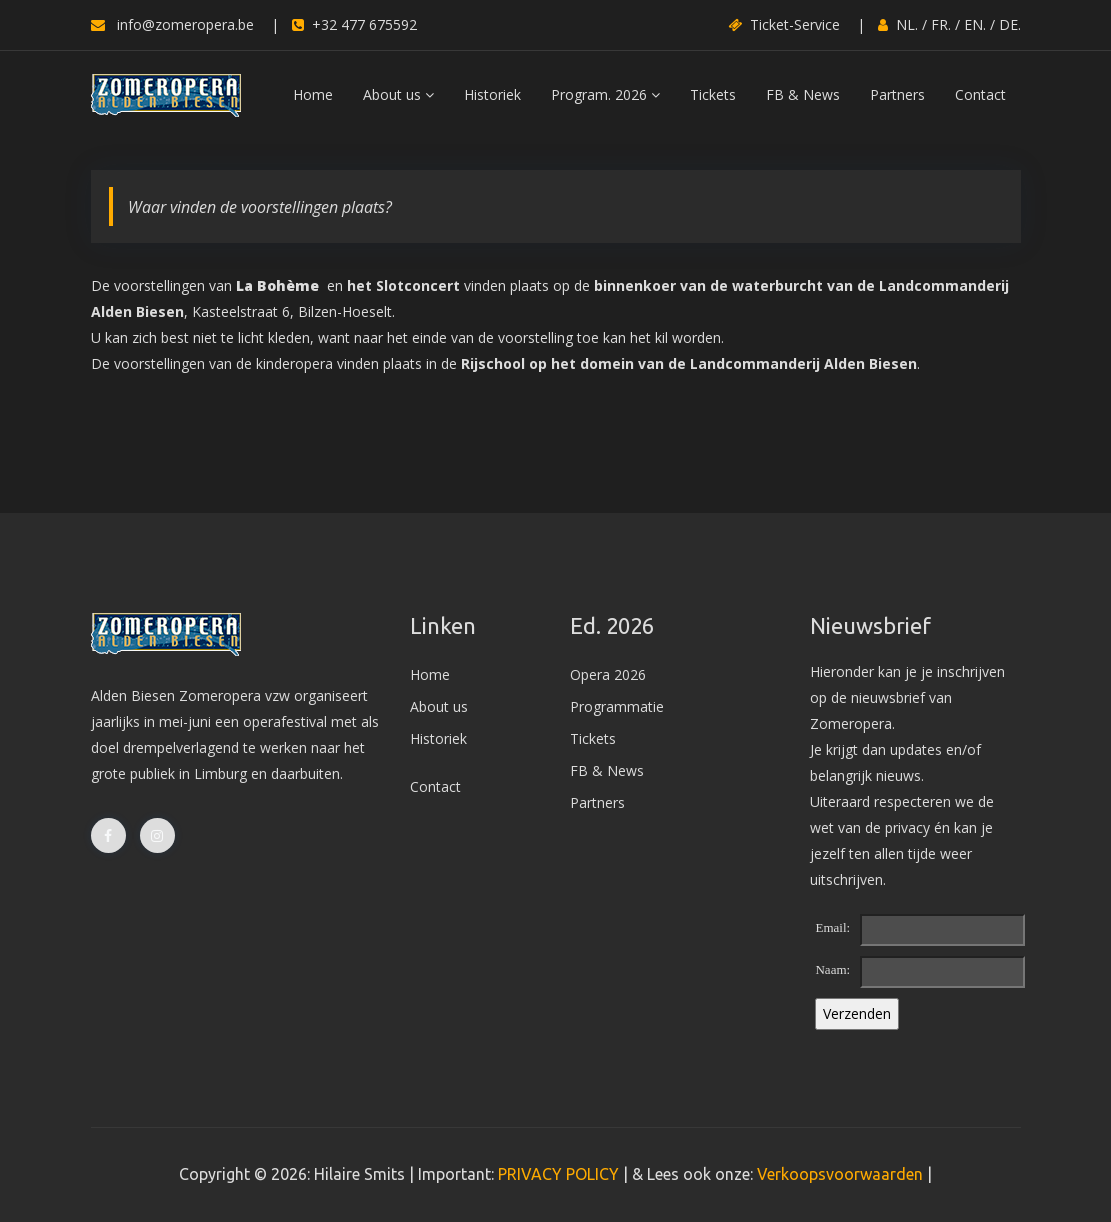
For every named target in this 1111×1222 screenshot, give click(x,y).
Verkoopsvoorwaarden (840, 1174)
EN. (975, 24)
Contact (980, 94)
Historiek (492, 94)
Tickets (713, 94)
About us (398, 94)
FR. (941, 24)
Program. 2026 (605, 94)
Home (313, 94)
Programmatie (617, 706)
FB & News (803, 94)
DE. (1010, 24)
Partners (897, 94)
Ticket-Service (784, 24)
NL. (907, 24)
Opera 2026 (608, 674)
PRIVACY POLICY (558, 1174)
